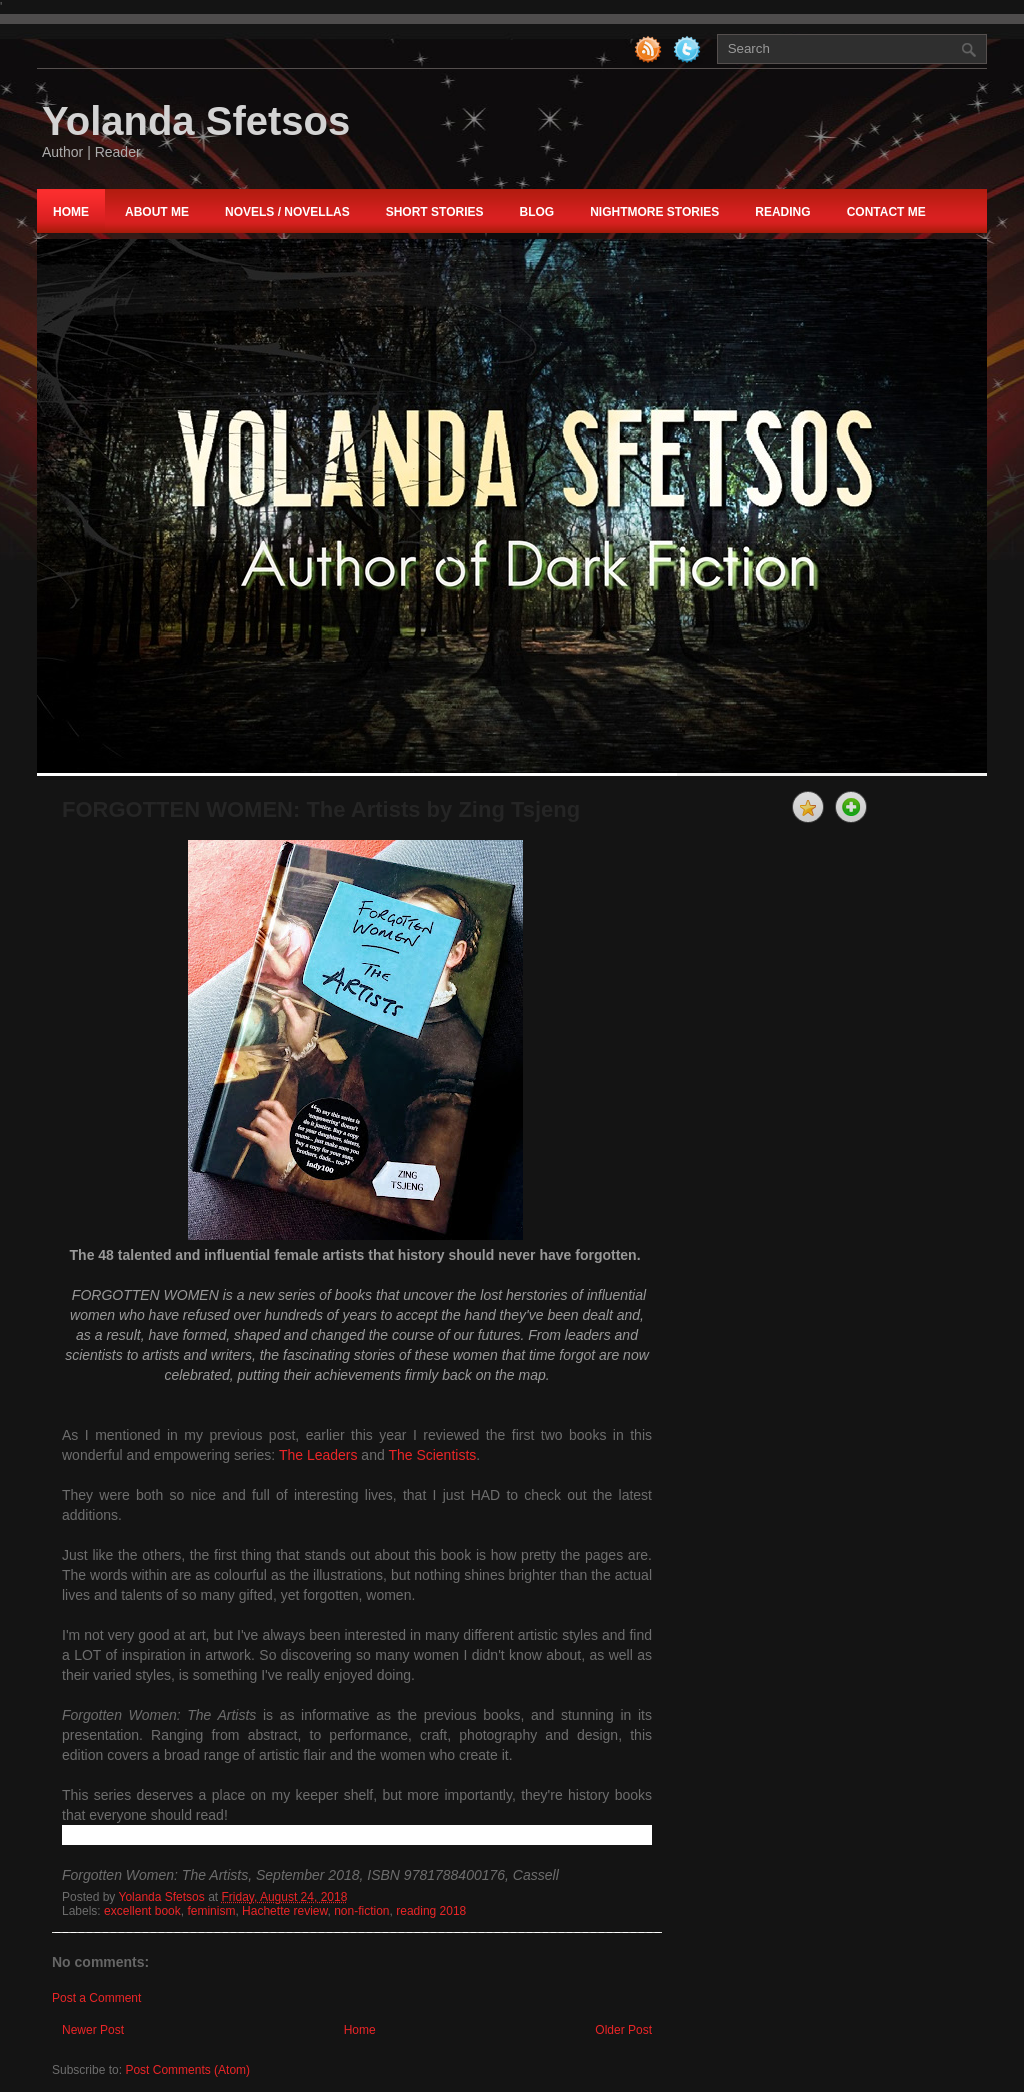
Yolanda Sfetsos (196, 121)
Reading (782, 212)
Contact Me (886, 212)
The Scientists (432, 1455)
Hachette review (284, 1911)
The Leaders (318, 1455)
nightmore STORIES (654, 212)
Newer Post (93, 2030)
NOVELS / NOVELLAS (287, 212)
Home (71, 212)
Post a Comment (96, 1998)
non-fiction (361, 1911)
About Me (157, 212)
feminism (211, 1911)
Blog (536, 212)
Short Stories (435, 212)
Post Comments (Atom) (187, 2070)
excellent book (142, 1911)
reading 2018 (431, 1911)
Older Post (623, 2030)
